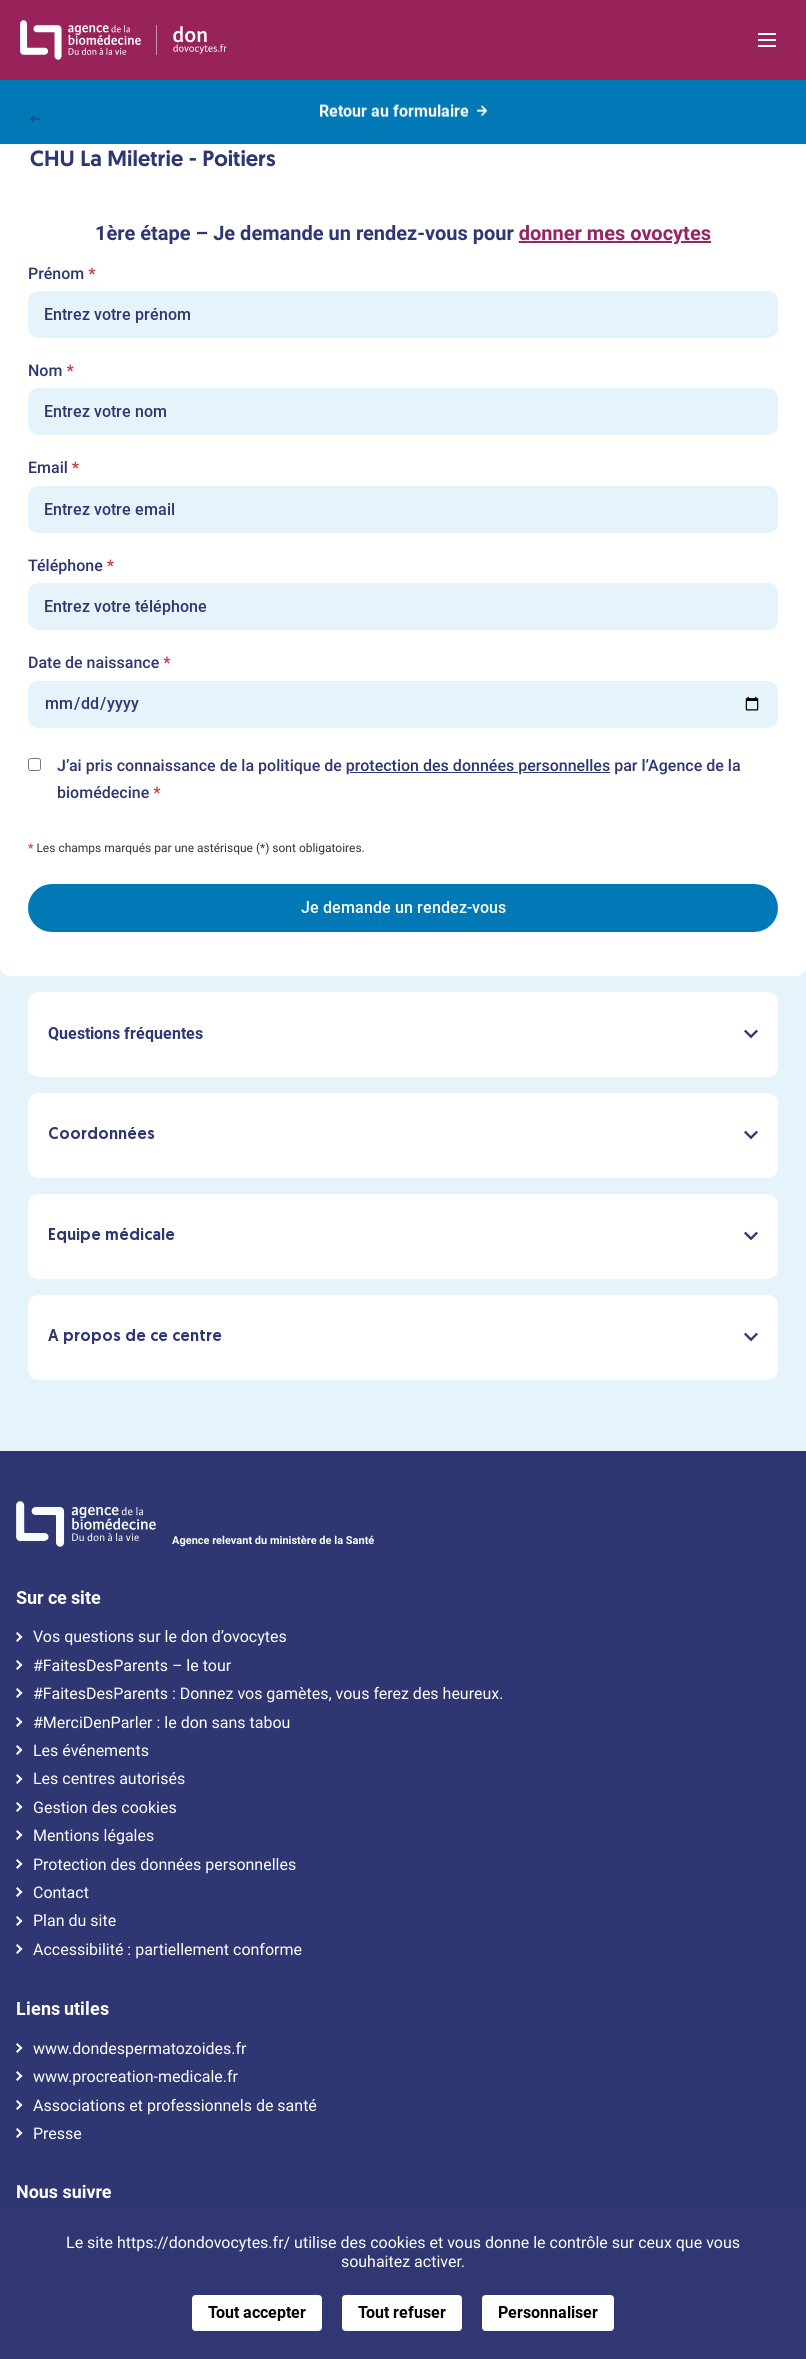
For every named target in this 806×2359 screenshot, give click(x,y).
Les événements (91, 1751)
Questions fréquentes (403, 1033)
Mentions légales (93, 1836)
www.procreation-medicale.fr (135, 2077)
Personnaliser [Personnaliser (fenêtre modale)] (548, 2312)
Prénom (61, 274)
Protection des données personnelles (164, 1865)
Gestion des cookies (105, 1808)
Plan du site (74, 1921)
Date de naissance (99, 663)
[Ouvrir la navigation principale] (766, 40)
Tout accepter (257, 2312)
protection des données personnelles (478, 765)
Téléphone (71, 566)
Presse (57, 2134)
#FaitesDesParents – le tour (132, 1666)
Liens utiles (62, 2009)
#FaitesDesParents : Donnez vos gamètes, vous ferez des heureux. (268, 1694)
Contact (61, 1893)
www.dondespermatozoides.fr (139, 2049)
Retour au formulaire (403, 108)
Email (53, 468)
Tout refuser (402, 2312)
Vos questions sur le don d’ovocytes (160, 1637)
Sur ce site (58, 1598)
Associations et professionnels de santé (175, 2106)
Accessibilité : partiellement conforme (167, 1950)
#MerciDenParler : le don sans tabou (161, 1723)
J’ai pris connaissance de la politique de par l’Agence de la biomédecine (399, 781)
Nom (51, 371)
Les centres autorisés (109, 1779)
